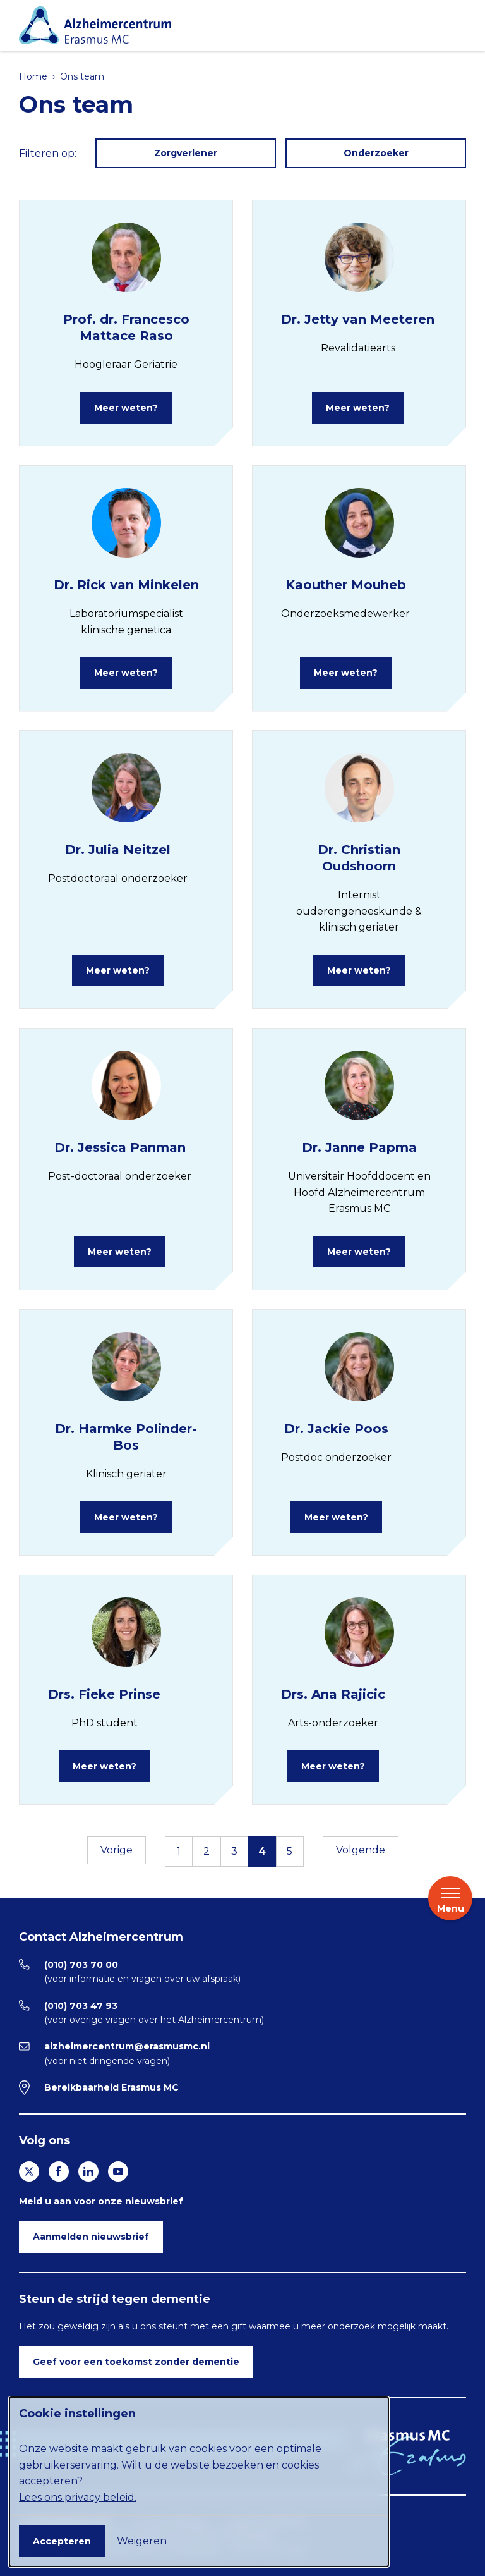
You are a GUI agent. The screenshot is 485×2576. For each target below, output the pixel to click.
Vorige (116, 1850)
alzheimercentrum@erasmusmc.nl (127, 2046)
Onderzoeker (376, 153)
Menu (450, 1899)
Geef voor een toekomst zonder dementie (136, 2361)
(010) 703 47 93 (80, 2005)
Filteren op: (47, 153)
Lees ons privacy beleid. (77, 2497)
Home (33, 76)
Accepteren (62, 2541)
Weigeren (142, 2541)
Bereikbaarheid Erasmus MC (111, 2087)
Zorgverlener (185, 153)
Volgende (360, 1850)
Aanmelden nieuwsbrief (91, 2236)
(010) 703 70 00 (81, 1964)
